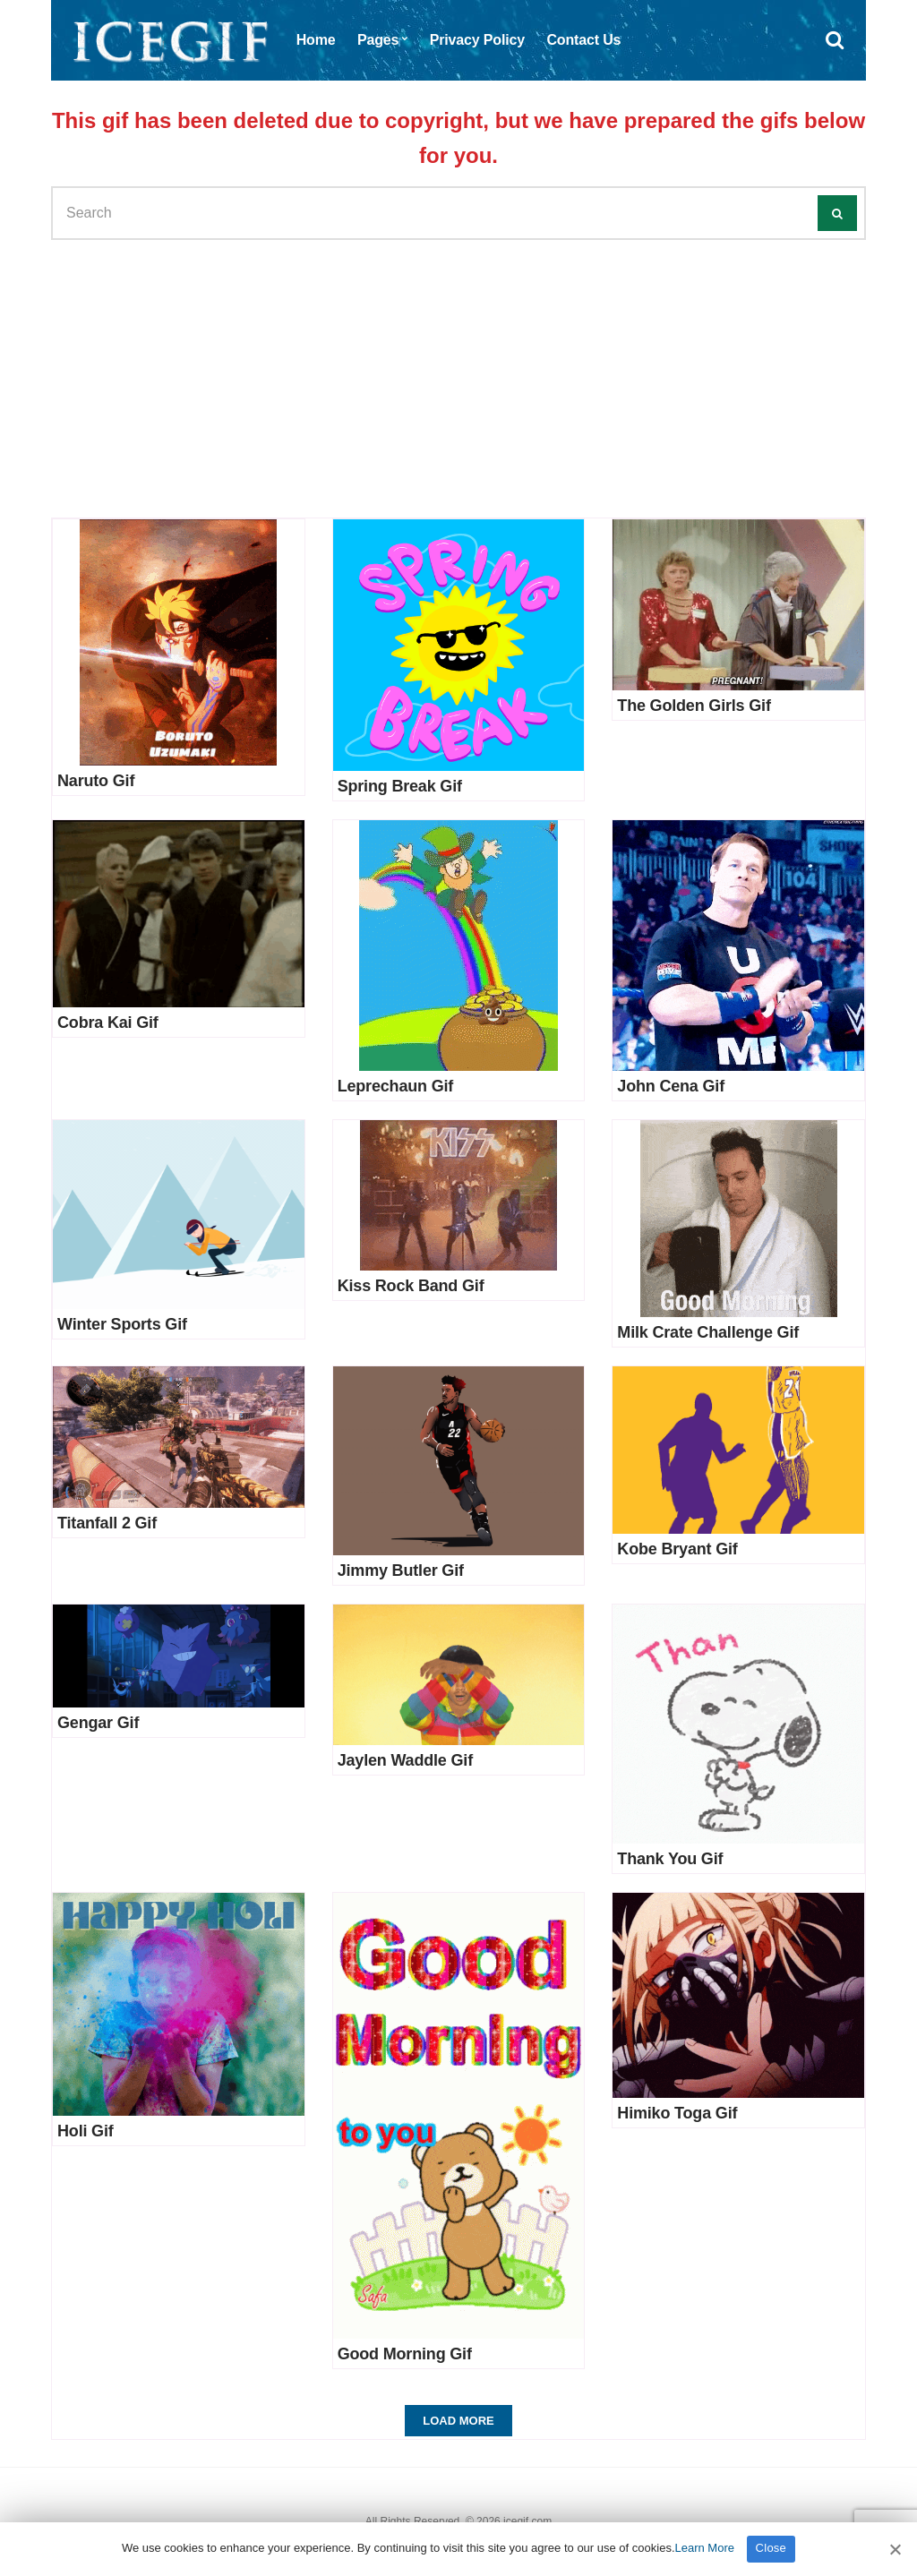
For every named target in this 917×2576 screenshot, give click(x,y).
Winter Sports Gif (122, 1324)
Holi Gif (85, 2131)
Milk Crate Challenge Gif (708, 1332)
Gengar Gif (98, 1723)
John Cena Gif (670, 1086)
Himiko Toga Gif (677, 2113)
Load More (458, 2420)
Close (771, 2548)
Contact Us (583, 39)
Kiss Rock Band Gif (411, 1286)
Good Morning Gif (405, 2354)
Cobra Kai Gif (108, 1022)
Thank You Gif (670, 1859)
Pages (378, 39)
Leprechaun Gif (396, 1086)
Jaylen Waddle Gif (405, 1760)
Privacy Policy (477, 39)
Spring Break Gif (400, 786)
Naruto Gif (95, 781)
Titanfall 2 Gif (107, 1523)
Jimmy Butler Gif (401, 1570)
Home (316, 39)
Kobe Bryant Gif (677, 1549)
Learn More (704, 2548)
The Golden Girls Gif (693, 706)
